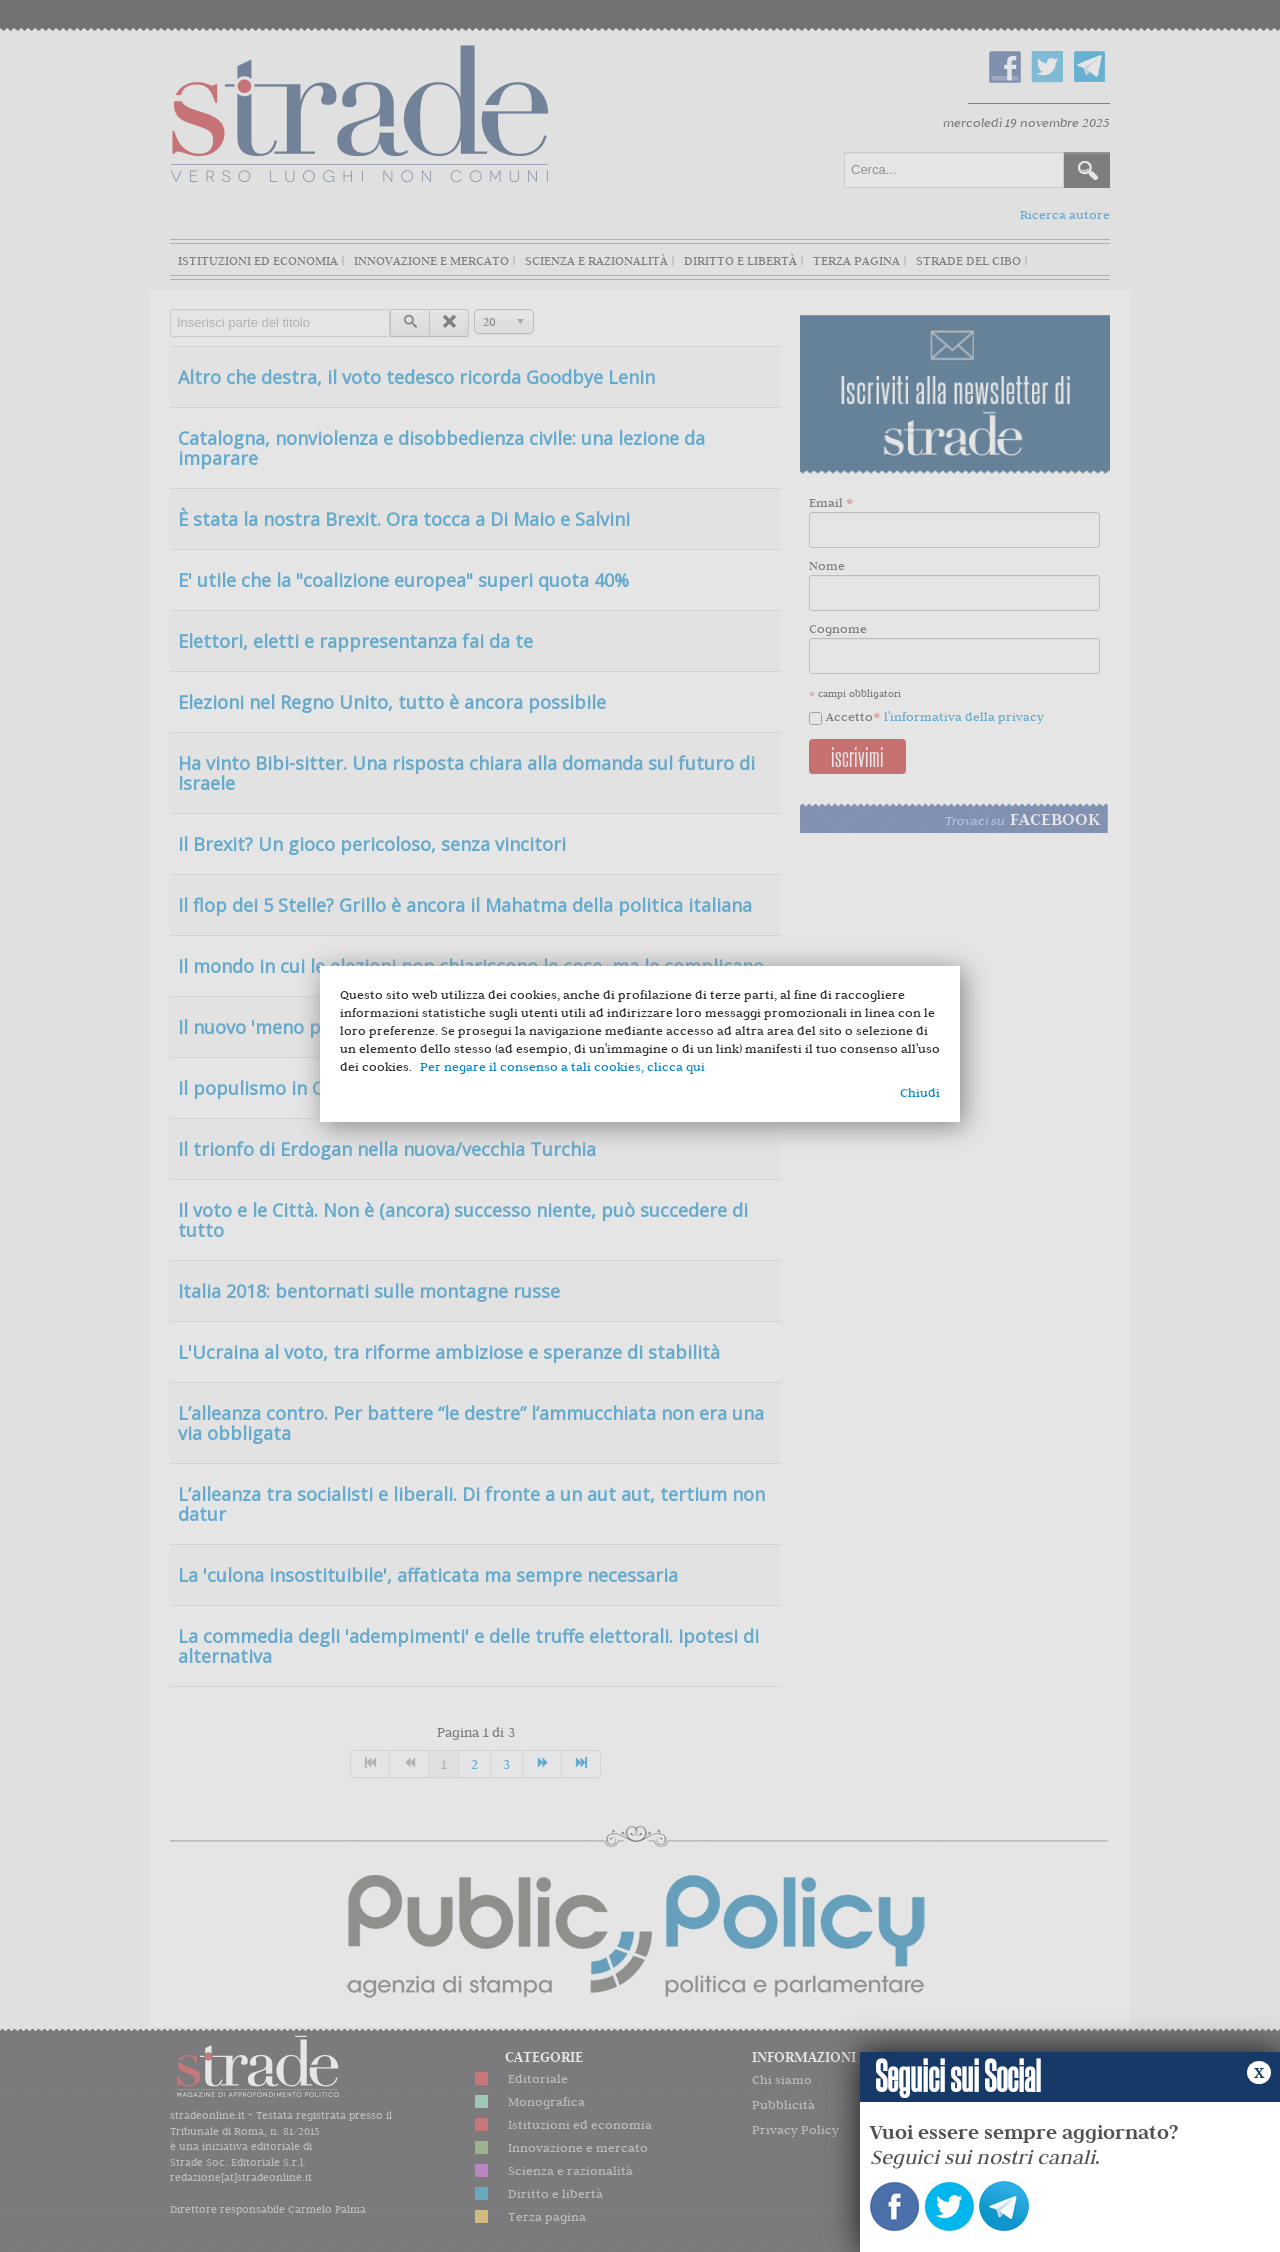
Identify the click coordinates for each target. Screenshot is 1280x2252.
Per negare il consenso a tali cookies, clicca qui (562, 1066)
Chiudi (920, 1092)
